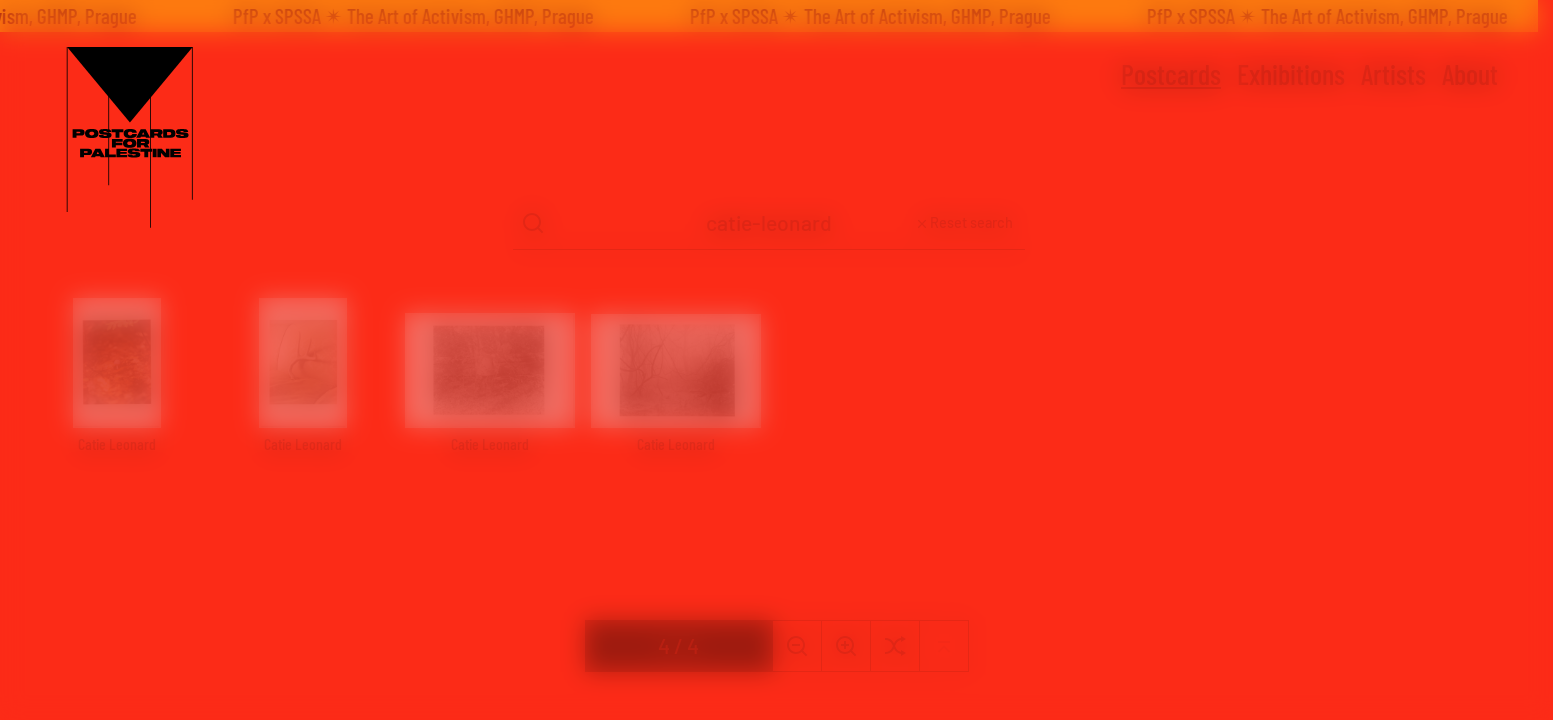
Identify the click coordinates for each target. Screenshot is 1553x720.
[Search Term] (769, 223)
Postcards (1171, 74)
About (1470, 74)
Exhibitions (1291, 74)
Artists (1393, 74)
